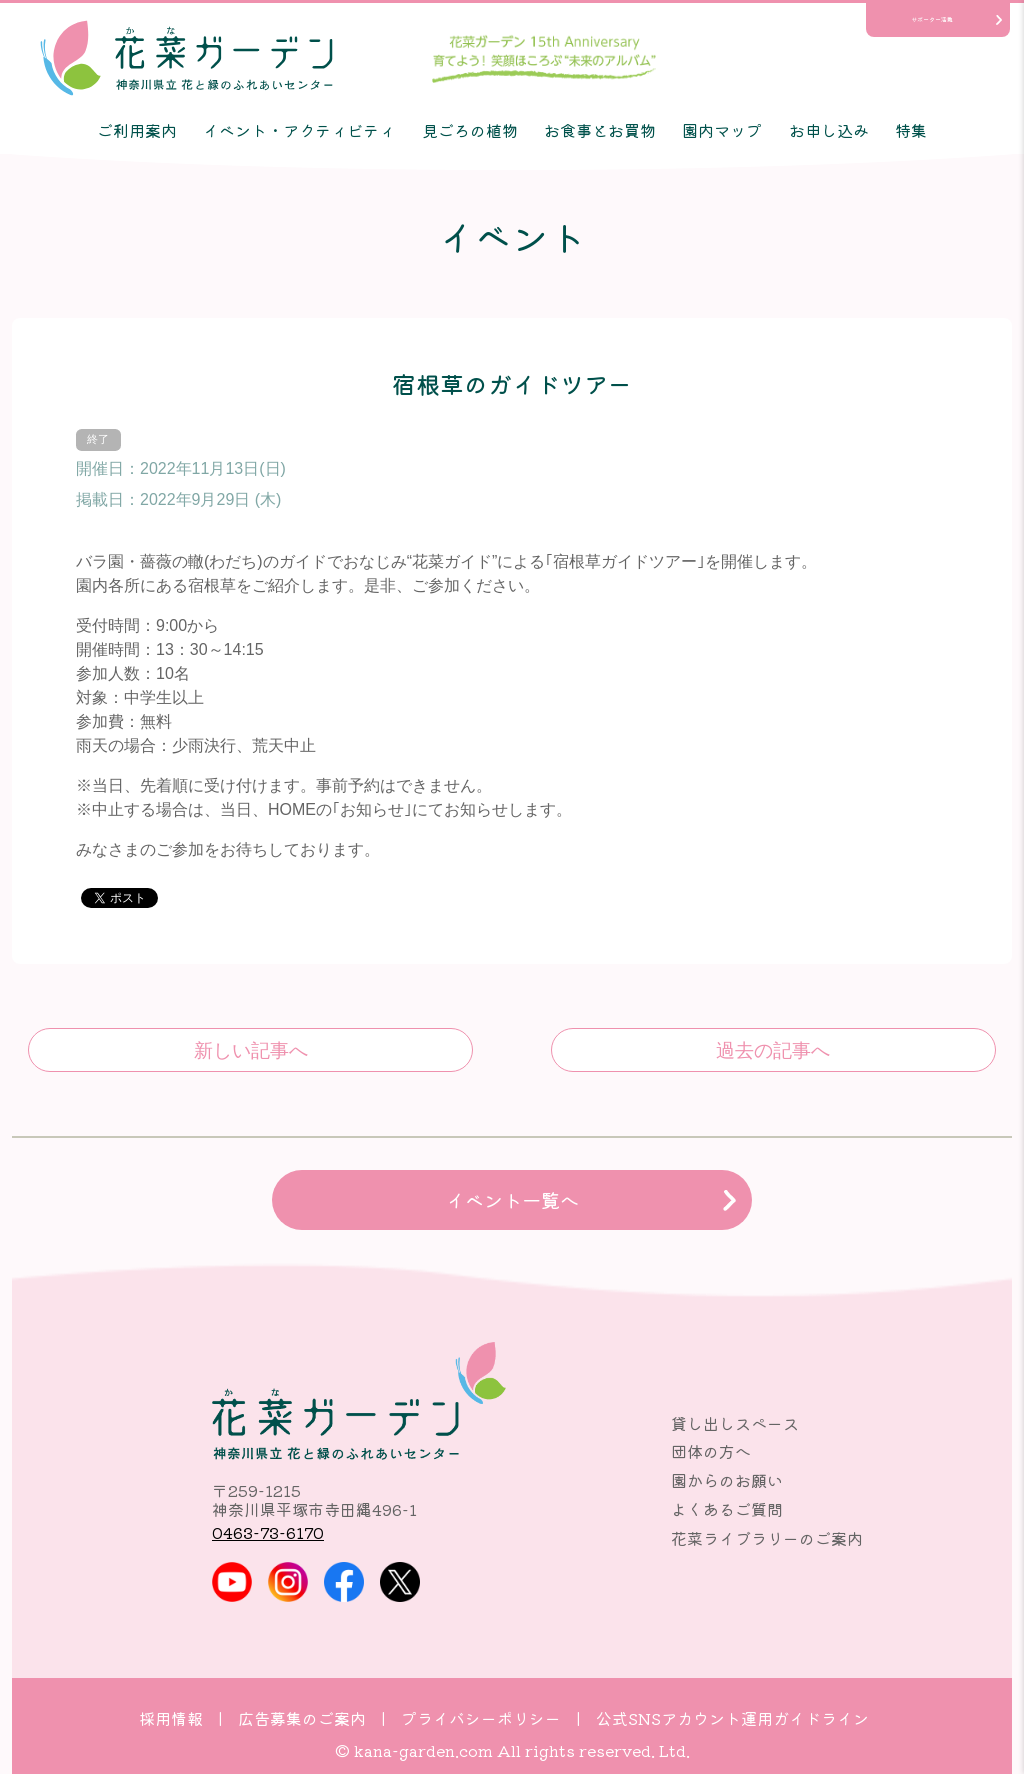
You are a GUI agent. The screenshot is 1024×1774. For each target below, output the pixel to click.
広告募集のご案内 (302, 1718)
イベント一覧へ (512, 1200)
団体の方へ (711, 1451)
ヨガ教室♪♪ (773, 1050)
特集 (911, 130)
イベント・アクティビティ (299, 130)
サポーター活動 (932, 19)
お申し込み (829, 130)
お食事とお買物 (600, 130)
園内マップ (722, 130)
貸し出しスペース (735, 1423)
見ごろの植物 (470, 130)
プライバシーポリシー (481, 1718)
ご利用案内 (137, 130)
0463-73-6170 (268, 1532)
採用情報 (171, 1718)
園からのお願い (727, 1480)
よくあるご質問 (727, 1509)
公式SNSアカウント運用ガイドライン (732, 1718)
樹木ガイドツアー (250, 1050)
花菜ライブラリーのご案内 (767, 1538)
